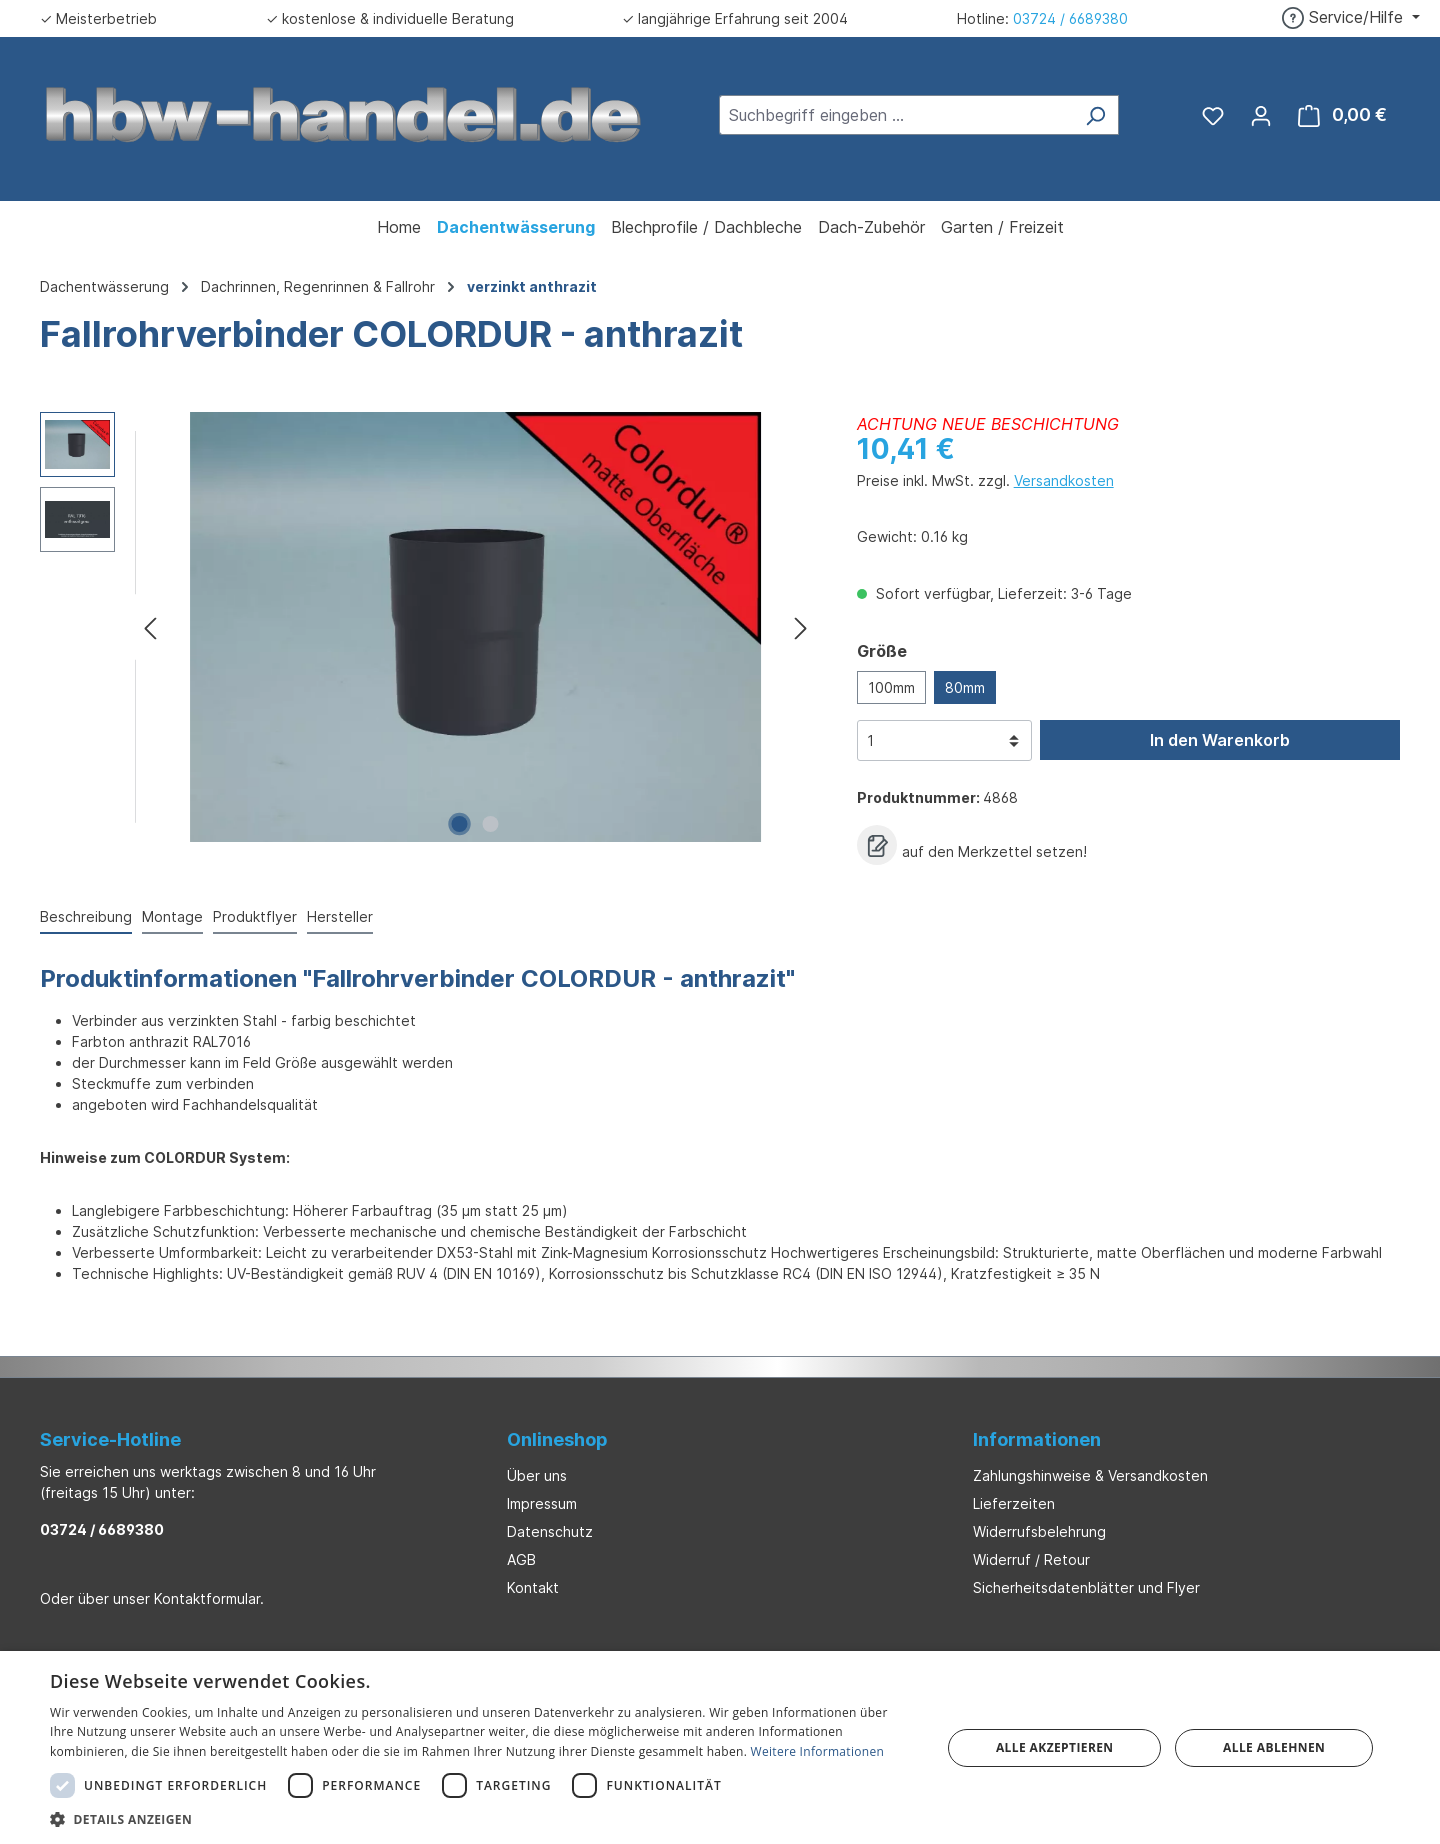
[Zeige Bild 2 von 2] (491, 824)
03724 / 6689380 (1070, 18)
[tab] (86, 917)
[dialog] (720, 1747)
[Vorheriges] (150, 627)
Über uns (537, 1475)
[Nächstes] (801, 627)
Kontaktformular (207, 1598)
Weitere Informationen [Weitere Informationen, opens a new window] (818, 1751)
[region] (428, 627)
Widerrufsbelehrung (1039, 1531)
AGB (521, 1559)
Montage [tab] (172, 916)
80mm (965, 687)
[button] (482, 1819)
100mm (891, 687)
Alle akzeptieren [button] (1055, 1747)
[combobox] (896, 115)
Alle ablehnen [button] (1274, 1747)
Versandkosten (1064, 480)
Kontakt (533, 1587)
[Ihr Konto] (1261, 115)
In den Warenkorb (1220, 740)
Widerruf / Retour (1031, 1559)
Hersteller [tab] (340, 916)
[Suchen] (1095, 115)
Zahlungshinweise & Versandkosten (1090, 1475)
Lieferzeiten (1014, 1503)
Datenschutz (550, 1531)
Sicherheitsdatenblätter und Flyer (1086, 1587)
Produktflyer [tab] (255, 916)
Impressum (542, 1503)
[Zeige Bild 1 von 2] (460, 824)
